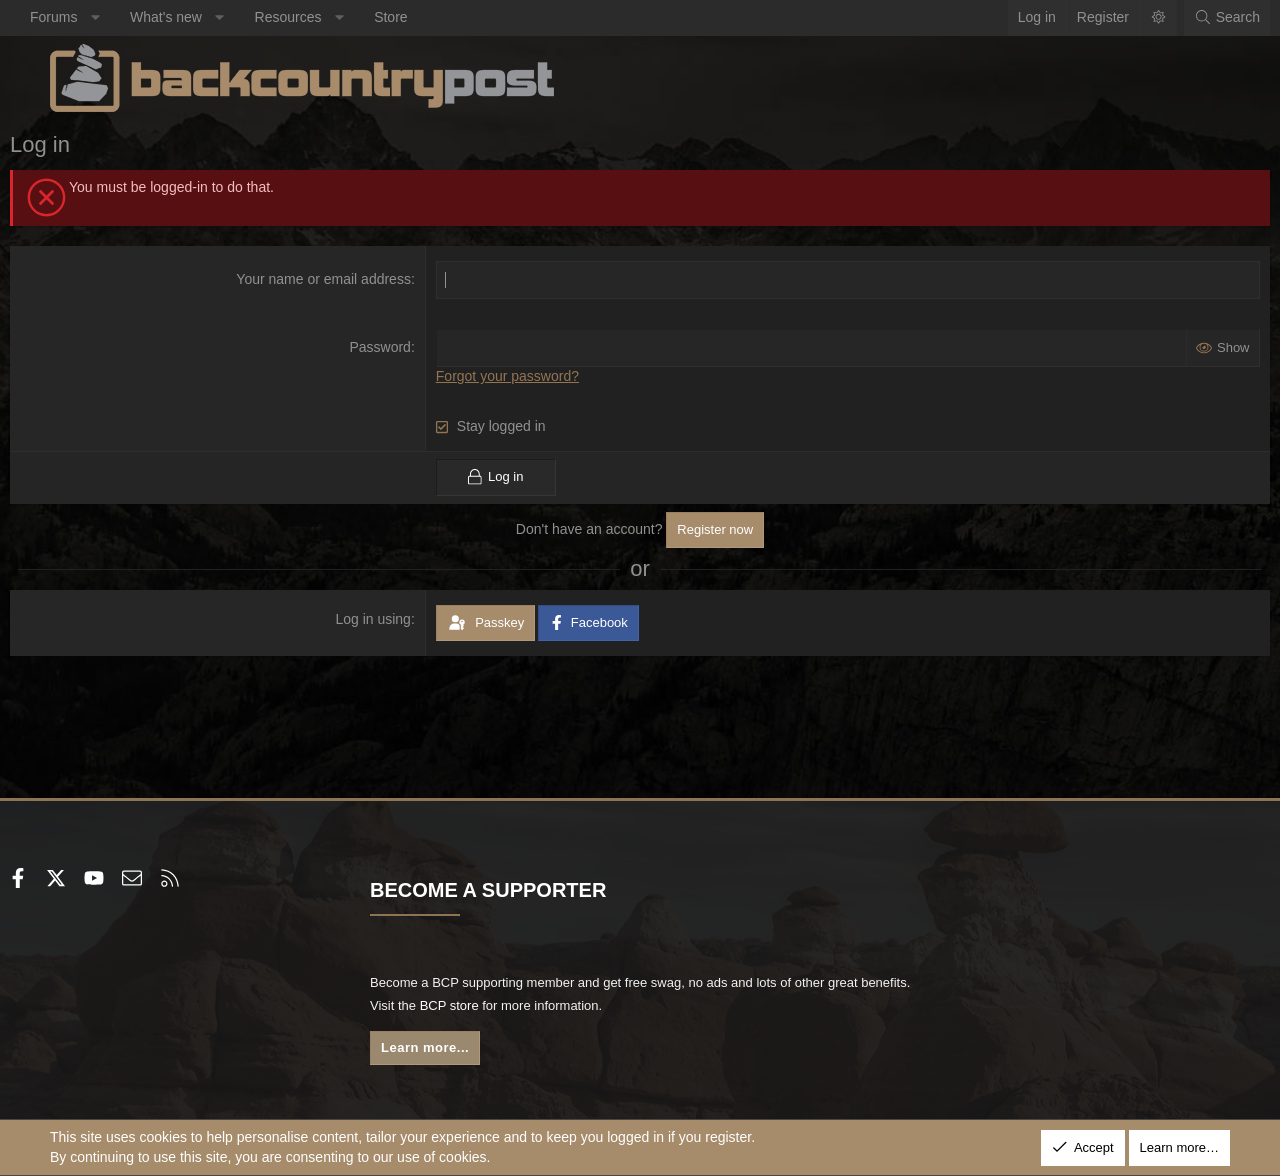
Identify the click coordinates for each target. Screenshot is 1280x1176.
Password (393, 347)
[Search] (1187, 18)
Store (430, 17)
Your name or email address (337, 279)
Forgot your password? (520, 376)
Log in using (387, 618)
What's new (206, 17)
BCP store (573, 1005)
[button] (135, 18)
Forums (93, 17)
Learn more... (450, 1048)
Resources (328, 17)
